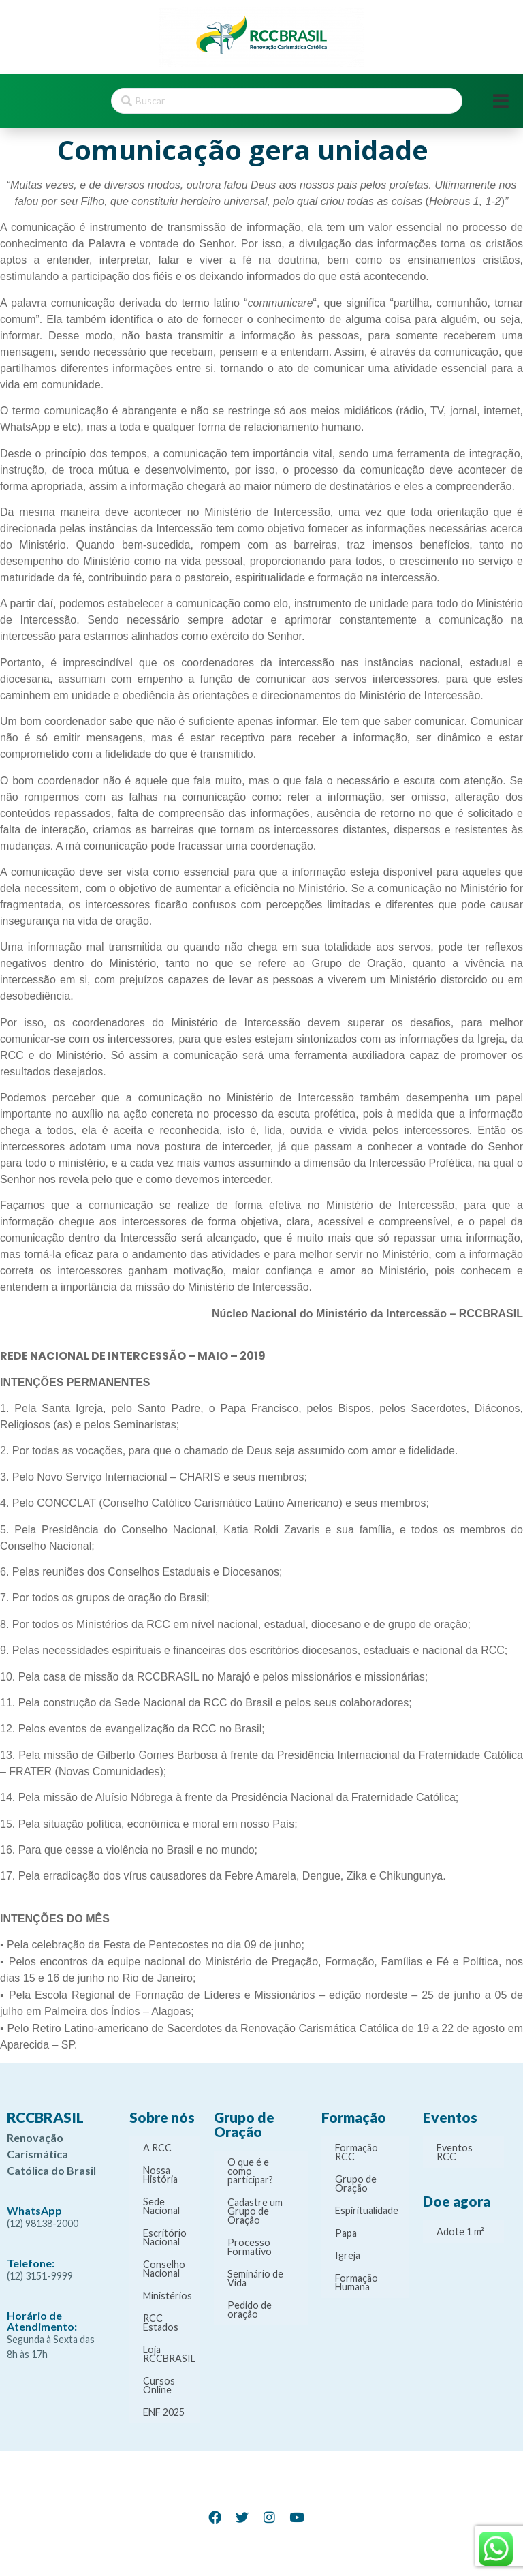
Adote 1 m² (460, 2231)
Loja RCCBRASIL (169, 2354)
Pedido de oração (249, 2309)
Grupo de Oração (356, 2183)
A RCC (157, 2147)
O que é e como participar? (250, 2171)
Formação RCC (356, 2152)
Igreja (347, 2255)
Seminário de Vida (255, 2278)
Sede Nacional (161, 2206)
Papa (346, 2233)
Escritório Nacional (165, 2237)
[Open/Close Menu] (501, 101)
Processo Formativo (249, 2247)
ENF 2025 (164, 2412)
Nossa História (160, 2174)
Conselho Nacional (164, 2268)
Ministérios (167, 2295)
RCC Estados (160, 2322)
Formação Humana (356, 2282)
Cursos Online (159, 2385)
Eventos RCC (455, 2152)
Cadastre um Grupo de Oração (255, 2211)
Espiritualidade (366, 2210)
